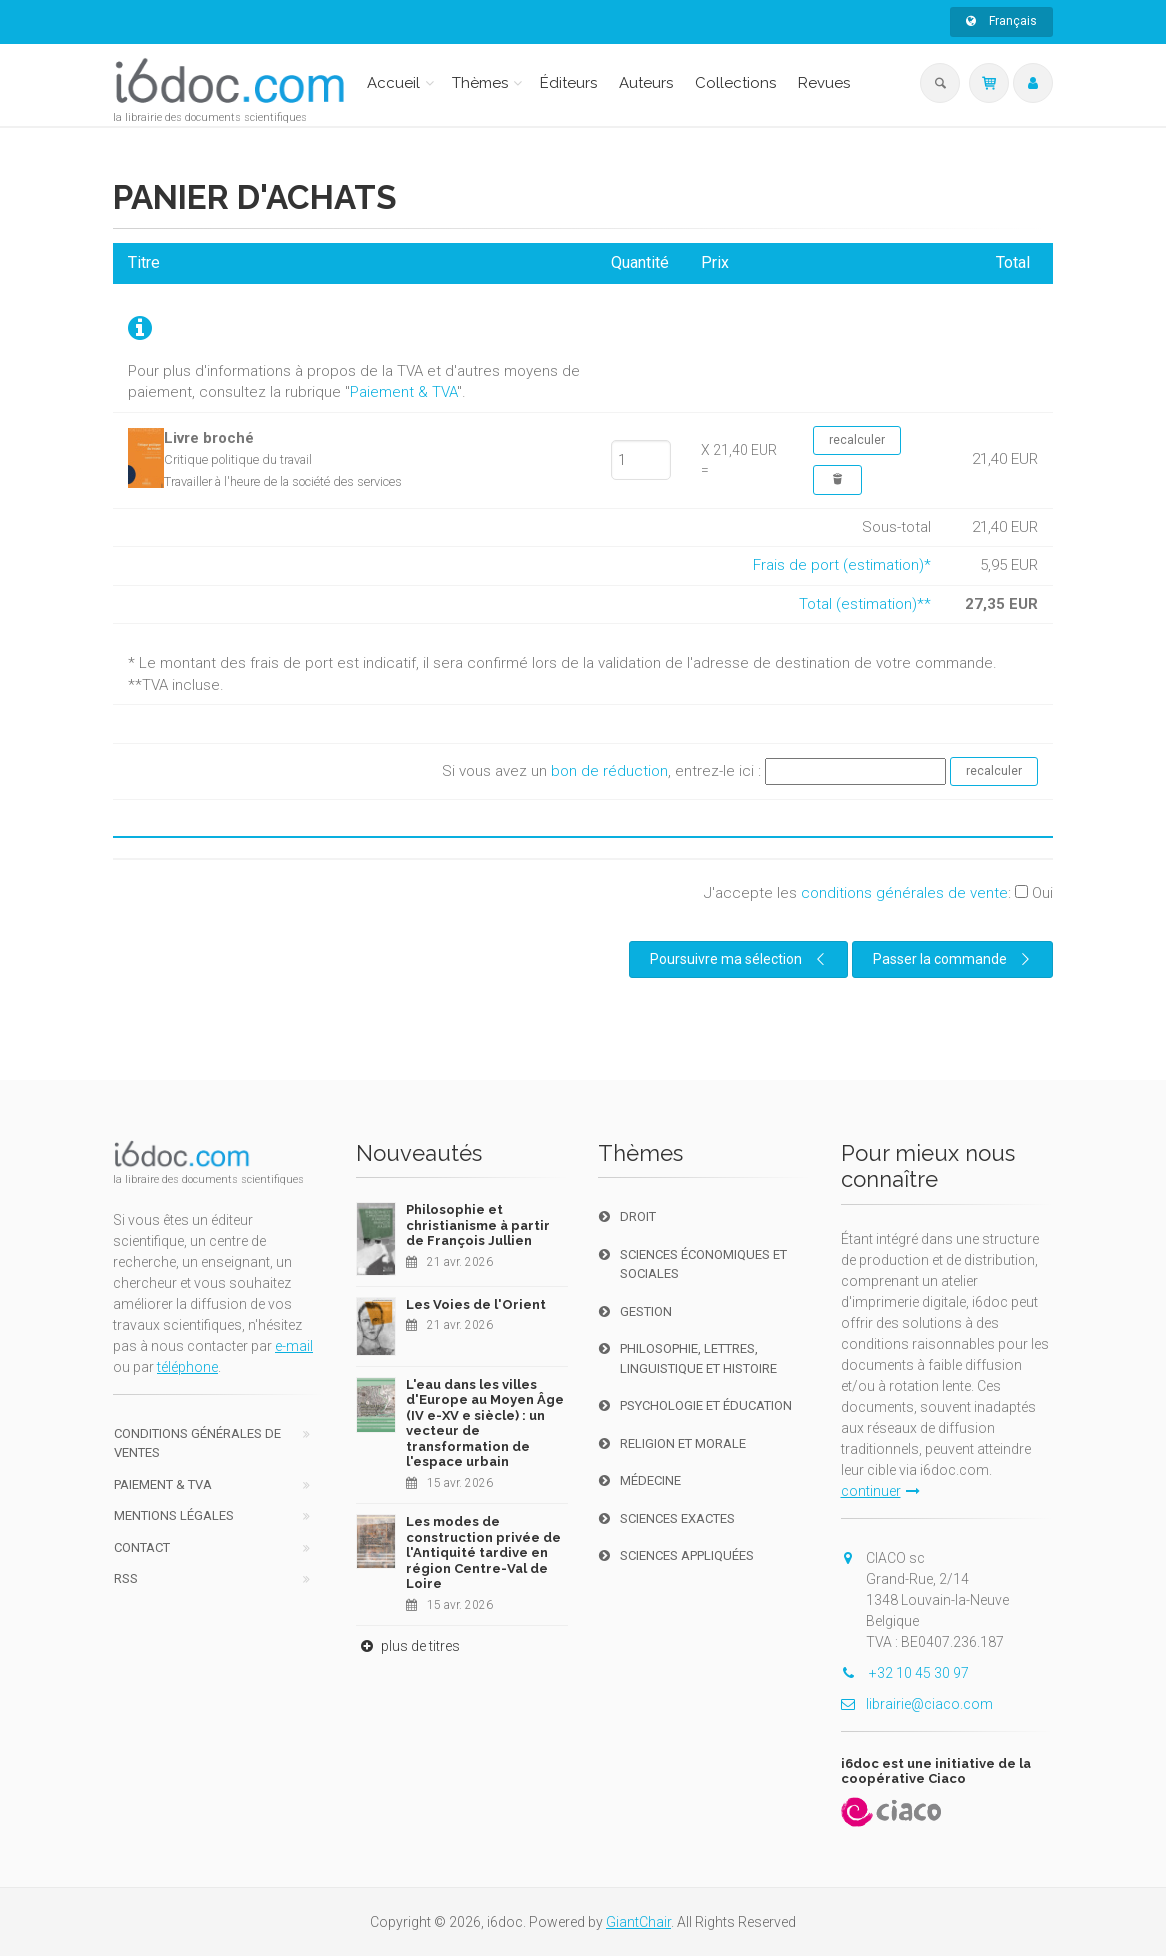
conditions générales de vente (904, 893)
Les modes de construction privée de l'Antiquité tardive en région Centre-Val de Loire (483, 1552)
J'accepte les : (878, 893)
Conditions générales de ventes (197, 1443)
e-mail (294, 1346)
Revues (824, 83)
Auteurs (646, 83)
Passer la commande (954, 959)
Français (1001, 21)
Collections (735, 83)
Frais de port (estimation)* (842, 565)
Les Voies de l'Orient (476, 1304)
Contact (142, 1547)
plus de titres (408, 1646)
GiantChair (638, 1922)
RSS (126, 1578)
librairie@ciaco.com (917, 1704)
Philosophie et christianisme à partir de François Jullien (478, 1225)
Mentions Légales (174, 1515)
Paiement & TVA (403, 392)
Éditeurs (568, 83)
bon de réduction (609, 771)
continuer (880, 1491)
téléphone (187, 1367)
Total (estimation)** (865, 604)
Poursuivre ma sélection (740, 959)
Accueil (393, 83)
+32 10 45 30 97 (905, 1673)
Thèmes (480, 83)
